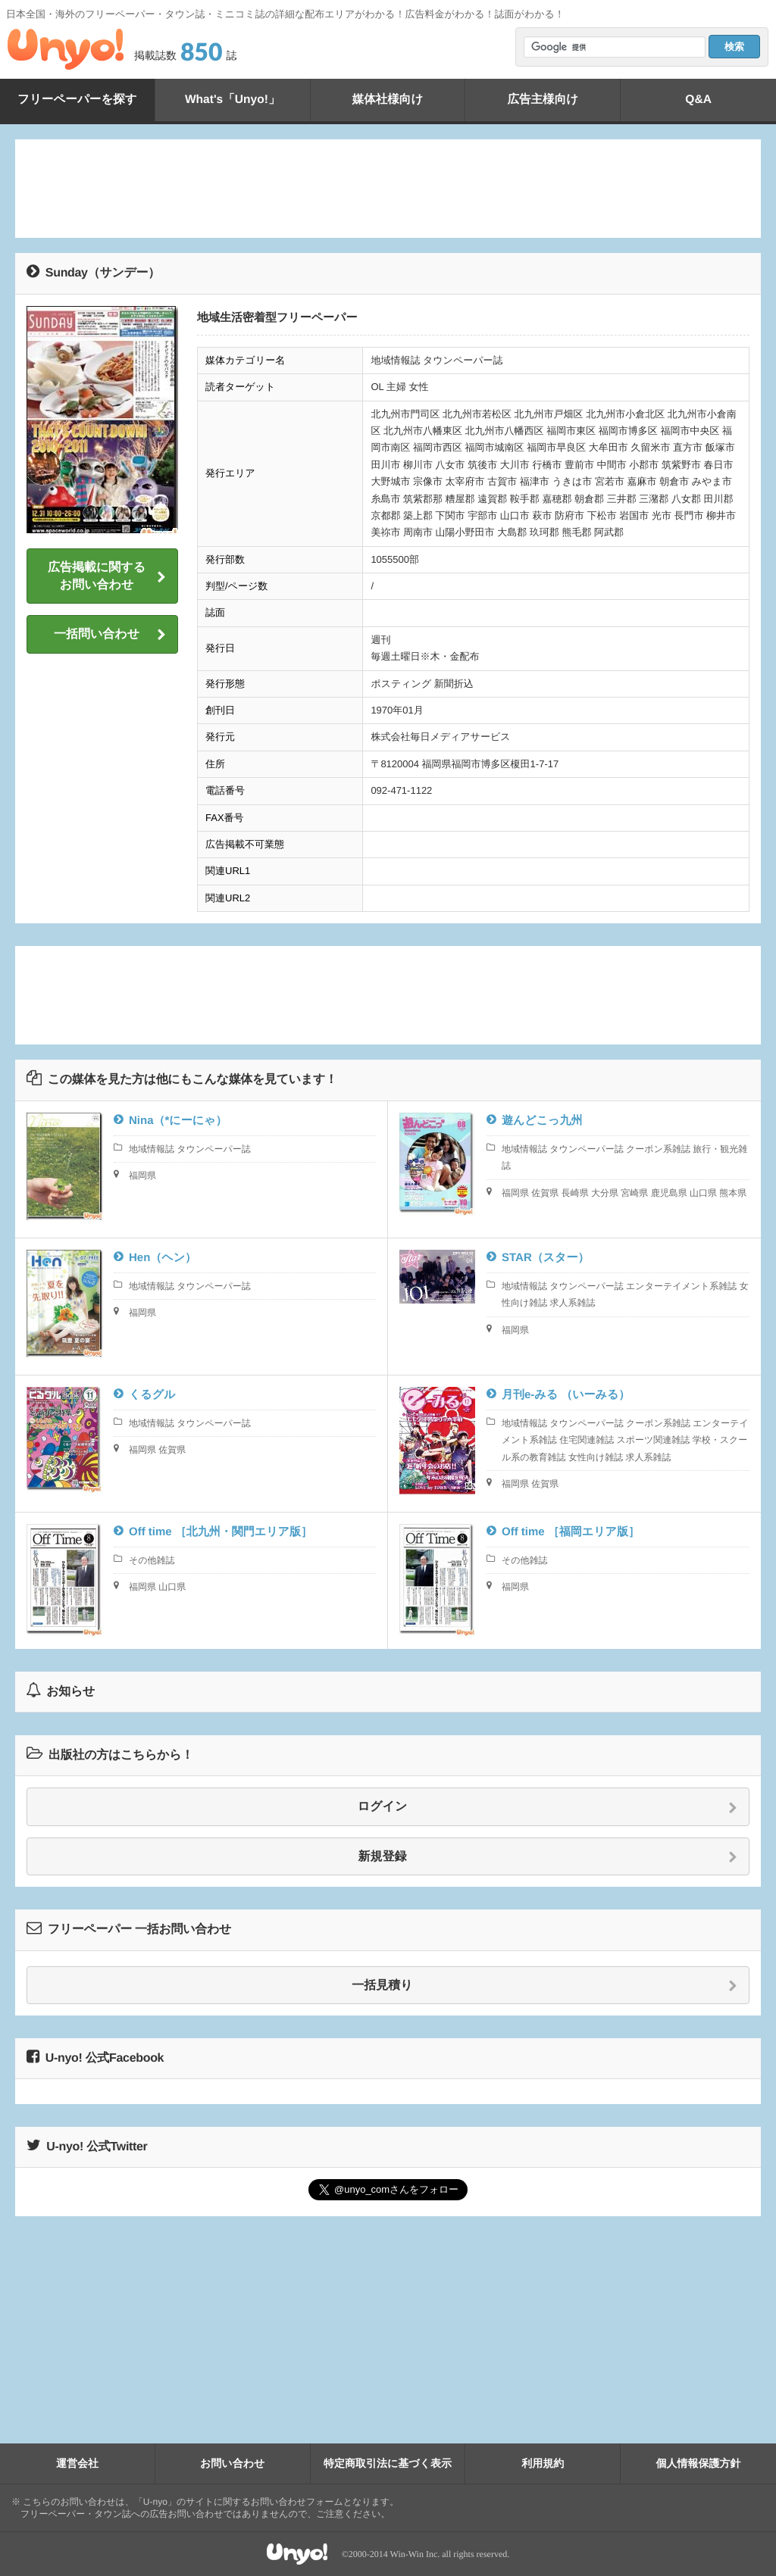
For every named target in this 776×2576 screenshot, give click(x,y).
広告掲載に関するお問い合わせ (107, 576)
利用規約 (542, 2463)
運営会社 (77, 2463)
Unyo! (66, 49)
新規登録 (548, 1857)
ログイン (547, 1807)
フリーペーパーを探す (77, 99)
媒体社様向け (387, 99)
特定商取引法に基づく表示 (388, 2463)
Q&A (698, 99)
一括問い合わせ (110, 635)
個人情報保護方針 (698, 2463)
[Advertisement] (388, 189)
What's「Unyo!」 (232, 99)
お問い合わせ (232, 2463)
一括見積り (544, 1986)
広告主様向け (542, 99)
